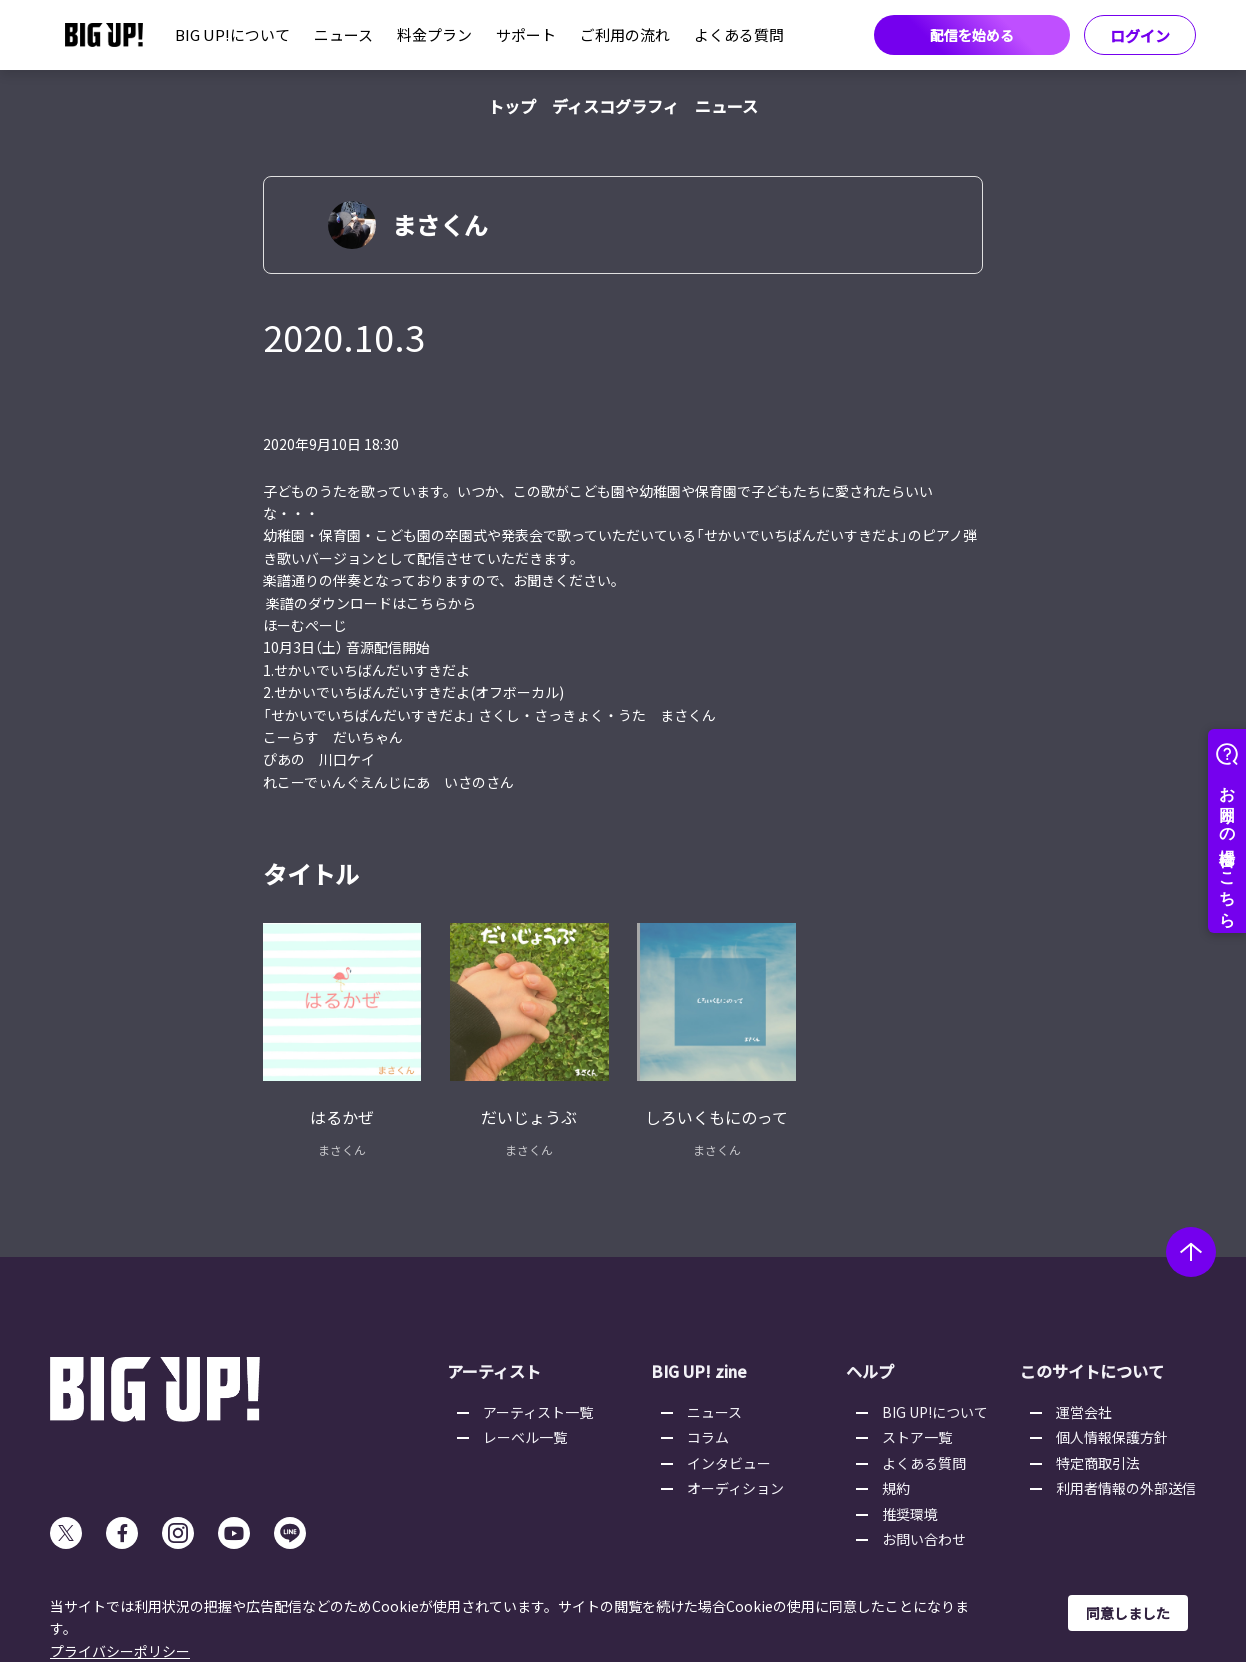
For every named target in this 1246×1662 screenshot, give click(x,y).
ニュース (343, 34)
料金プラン (434, 34)
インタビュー (729, 1463)
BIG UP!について (232, 34)
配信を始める (972, 35)
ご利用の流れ (625, 34)
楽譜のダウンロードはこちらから (371, 603)
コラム (708, 1437)
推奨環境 (910, 1514)
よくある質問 (739, 34)
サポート (526, 34)
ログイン (1140, 35)
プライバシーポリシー (120, 1651)
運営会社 (1084, 1412)
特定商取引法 (1098, 1463)
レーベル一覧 (525, 1437)
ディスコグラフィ (615, 106)
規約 (896, 1488)
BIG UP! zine (699, 1371)
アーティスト (494, 1371)
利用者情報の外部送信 (1126, 1488)
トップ (512, 106)
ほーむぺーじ (305, 625)
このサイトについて (1092, 1371)
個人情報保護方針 (1112, 1437)
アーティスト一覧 (538, 1412)
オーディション (735, 1488)
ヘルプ (870, 1371)
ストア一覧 (917, 1437)
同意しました (1128, 1613)
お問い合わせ (924, 1539)
